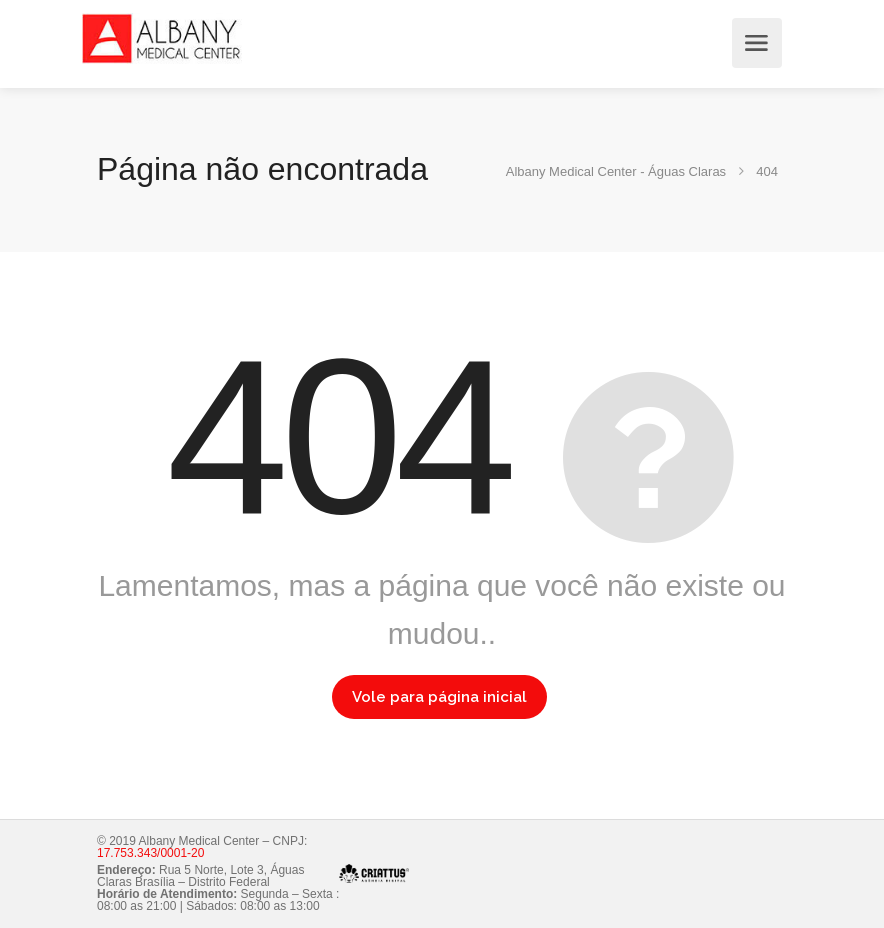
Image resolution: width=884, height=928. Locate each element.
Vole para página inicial (439, 697)
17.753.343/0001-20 (150, 853)
